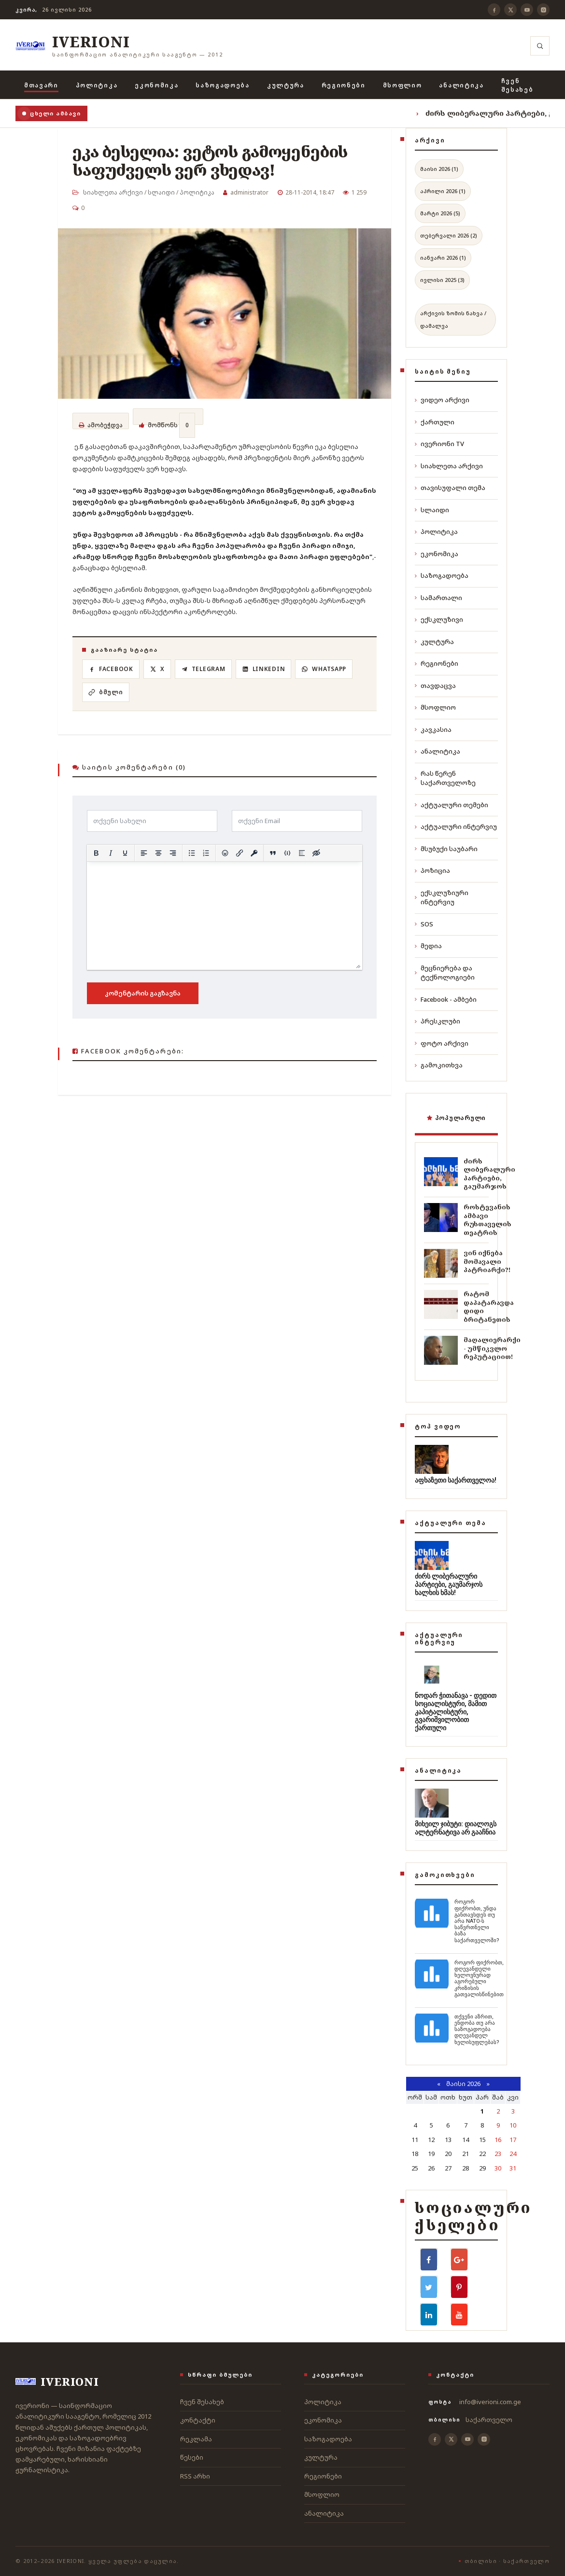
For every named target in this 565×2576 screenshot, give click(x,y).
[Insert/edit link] (239, 853)
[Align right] (173, 853)
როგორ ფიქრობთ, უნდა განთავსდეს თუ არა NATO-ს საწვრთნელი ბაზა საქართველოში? (476, 1921)
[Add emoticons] (225, 853)
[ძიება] (540, 46)
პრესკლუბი (437, 1021)
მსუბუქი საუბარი (446, 848)
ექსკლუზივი (439, 619)
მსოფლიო (402, 85)
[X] (510, 9)
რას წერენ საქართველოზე (445, 778)
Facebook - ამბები (446, 999)
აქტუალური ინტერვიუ (456, 826)
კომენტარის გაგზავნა (143, 993)
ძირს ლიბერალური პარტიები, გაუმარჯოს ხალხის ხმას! (448, 1584)
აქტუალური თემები (451, 804)
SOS (424, 924)
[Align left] (144, 853)
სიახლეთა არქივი (113, 192)
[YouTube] (527, 9)
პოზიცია (432, 870)
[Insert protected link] (254, 853)
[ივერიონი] (119, 46)
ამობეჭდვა (101, 427)
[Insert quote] (273, 853)
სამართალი (438, 597)
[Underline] (125, 853)
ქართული (434, 422)
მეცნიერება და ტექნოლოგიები (445, 973)
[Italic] (110, 853)
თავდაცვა (435, 685)
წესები (191, 2457)
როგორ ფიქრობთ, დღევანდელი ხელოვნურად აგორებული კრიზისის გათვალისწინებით (479, 1979)
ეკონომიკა (156, 85)
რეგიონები (344, 85)
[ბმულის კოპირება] (106, 693)
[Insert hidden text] (316, 853)
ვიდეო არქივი (442, 399)
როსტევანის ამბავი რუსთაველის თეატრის (487, 1220)
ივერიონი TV (439, 443)
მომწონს (167, 421)
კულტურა (285, 85)
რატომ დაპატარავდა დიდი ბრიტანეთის (489, 1306)
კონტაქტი (197, 2420)
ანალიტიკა (461, 85)
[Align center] (158, 853)
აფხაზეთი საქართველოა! (455, 1480)
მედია (428, 945)
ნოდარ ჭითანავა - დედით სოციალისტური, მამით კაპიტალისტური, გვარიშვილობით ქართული (455, 1712)
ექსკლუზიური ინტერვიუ (441, 897)
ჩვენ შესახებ (517, 85)
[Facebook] (494, 9)
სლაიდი (161, 192)
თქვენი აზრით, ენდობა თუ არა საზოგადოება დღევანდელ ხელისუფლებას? (476, 2029)
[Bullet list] (191, 853)
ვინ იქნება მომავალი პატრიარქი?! (487, 1261)
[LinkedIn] (270, 670)
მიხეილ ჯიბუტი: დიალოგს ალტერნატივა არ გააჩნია (455, 1828)
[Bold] (96, 853)
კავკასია (433, 729)
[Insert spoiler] (302, 853)
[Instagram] (543, 9)
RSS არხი (195, 2476)
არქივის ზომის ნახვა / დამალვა (453, 319)
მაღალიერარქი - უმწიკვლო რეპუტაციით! (492, 1348)
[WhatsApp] (332, 670)
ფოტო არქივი (441, 1043)
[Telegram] (208, 670)
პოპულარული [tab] (456, 1118)
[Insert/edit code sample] (287, 853)
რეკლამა (196, 2439)
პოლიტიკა (96, 85)
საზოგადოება (222, 85)
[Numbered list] (206, 853)
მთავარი (41, 85)
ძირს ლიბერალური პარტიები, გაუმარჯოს (489, 1174)
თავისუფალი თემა (450, 487)
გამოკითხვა (439, 1065)
